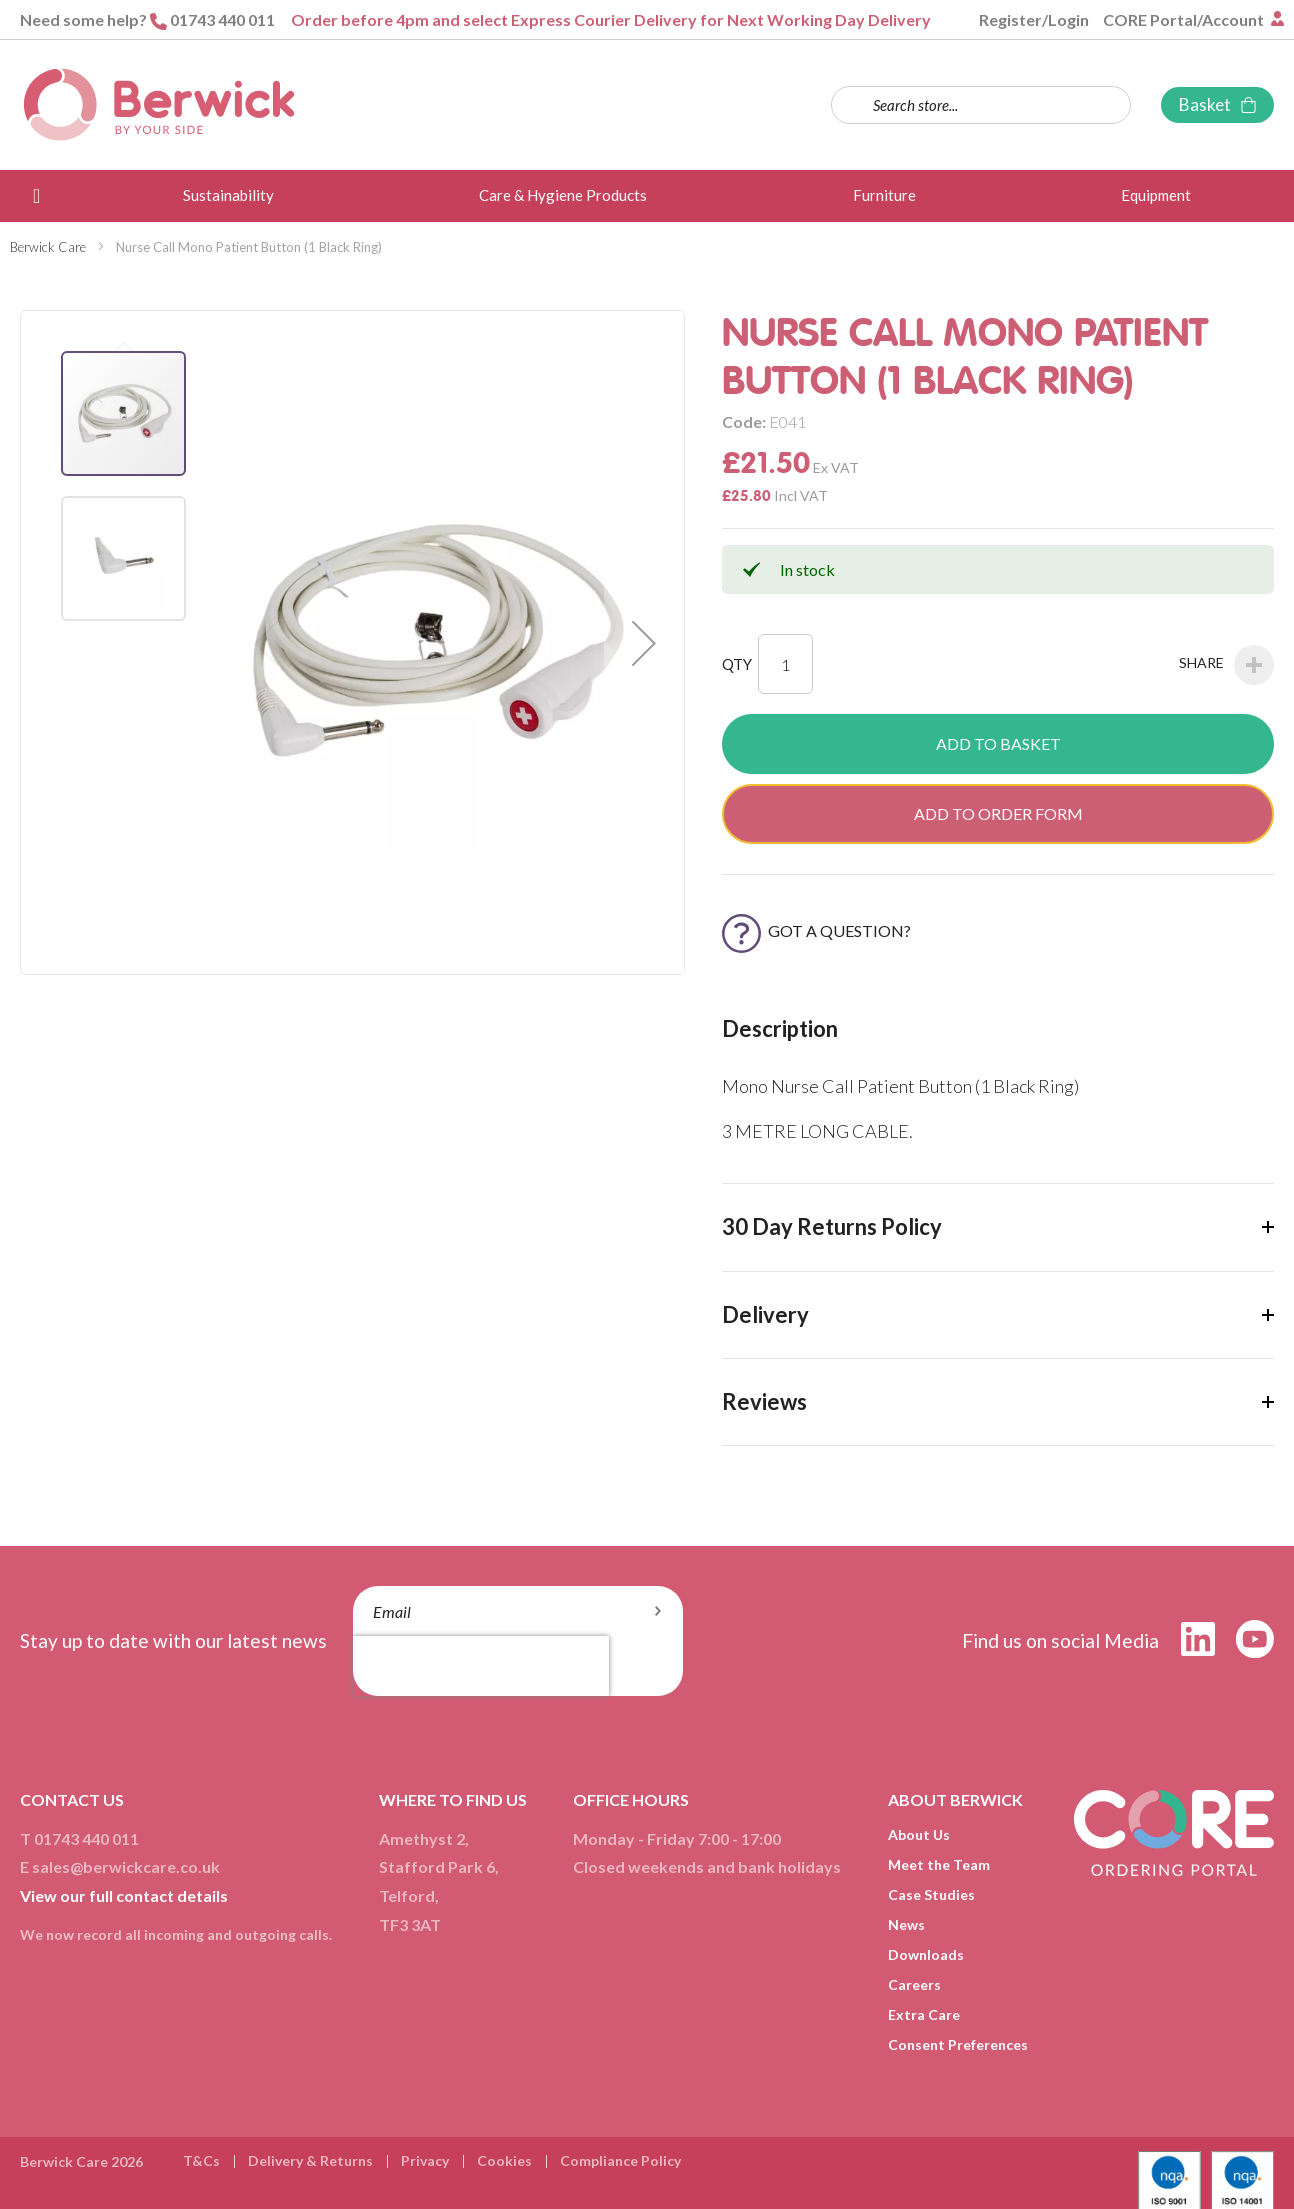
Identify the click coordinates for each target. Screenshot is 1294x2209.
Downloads (926, 1954)
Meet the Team (939, 1864)
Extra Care (924, 2014)
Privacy (425, 2160)
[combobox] (981, 105)
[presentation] (481, 1666)
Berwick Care (48, 247)
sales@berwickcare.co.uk (126, 1866)
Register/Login (1034, 19)
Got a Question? (816, 930)
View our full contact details (124, 1895)
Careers (914, 1984)
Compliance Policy (620, 2160)
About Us (919, 1834)
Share (1226, 665)
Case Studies (931, 1894)
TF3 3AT (410, 1924)
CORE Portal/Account (1185, 19)
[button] (644, 642)
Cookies (504, 2160)
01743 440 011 (222, 19)
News (906, 1924)
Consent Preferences (958, 2044)
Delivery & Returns (310, 2160)
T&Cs (201, 2160)
